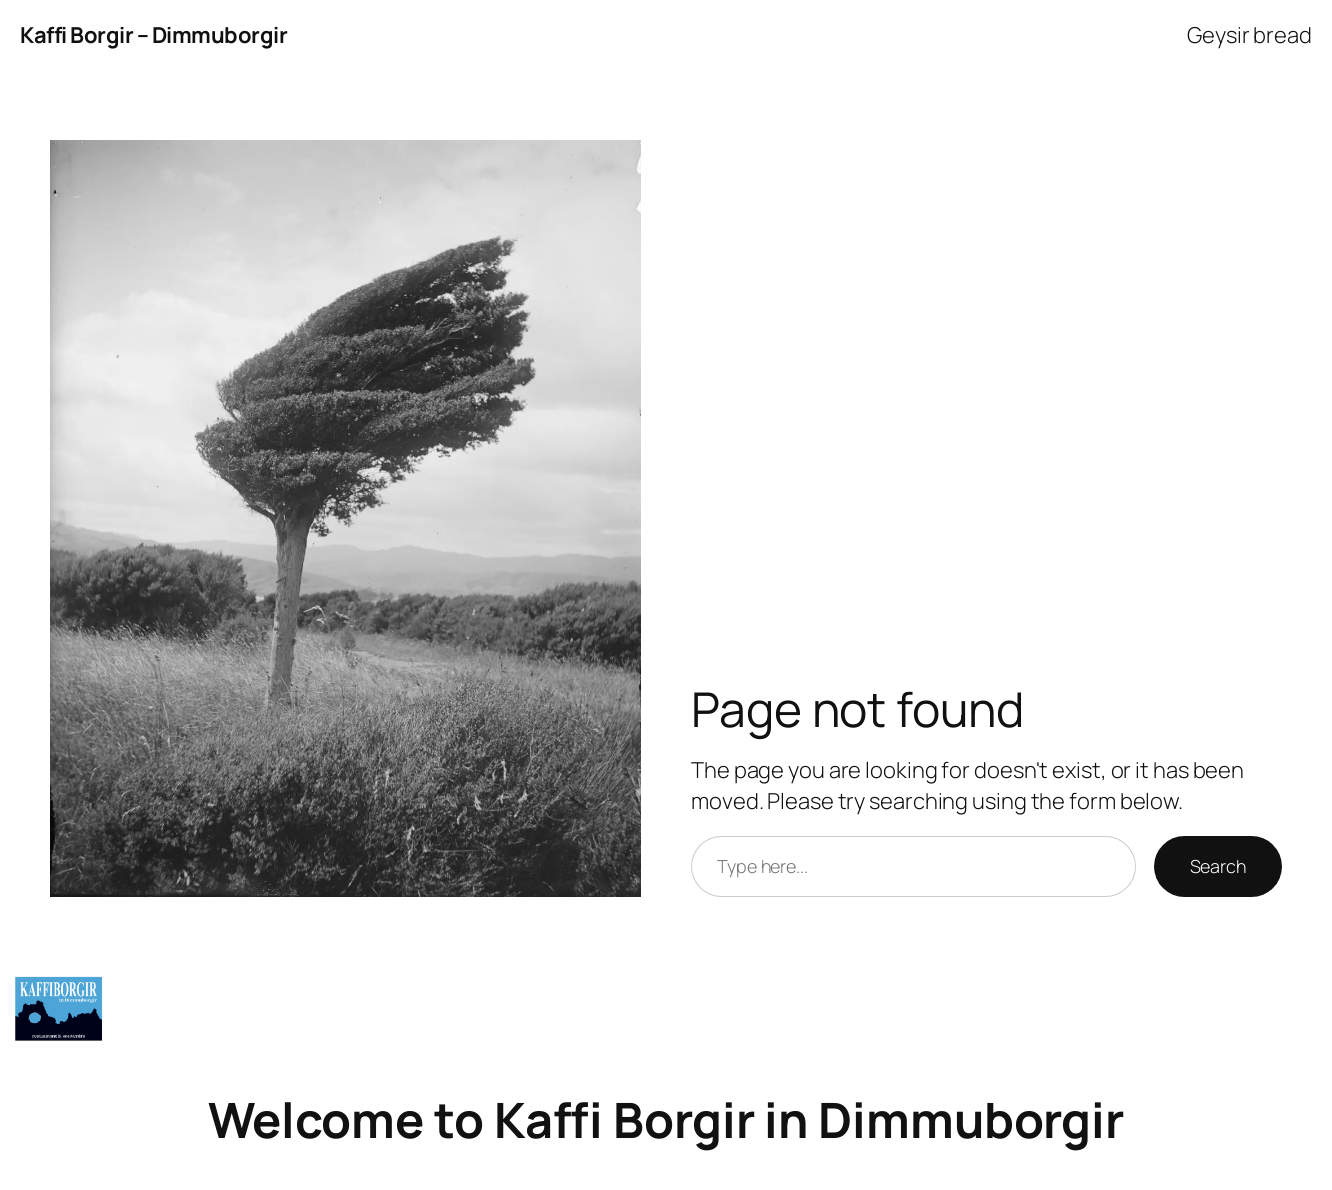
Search (1218, 866)
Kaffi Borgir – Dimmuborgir (153, 35)
